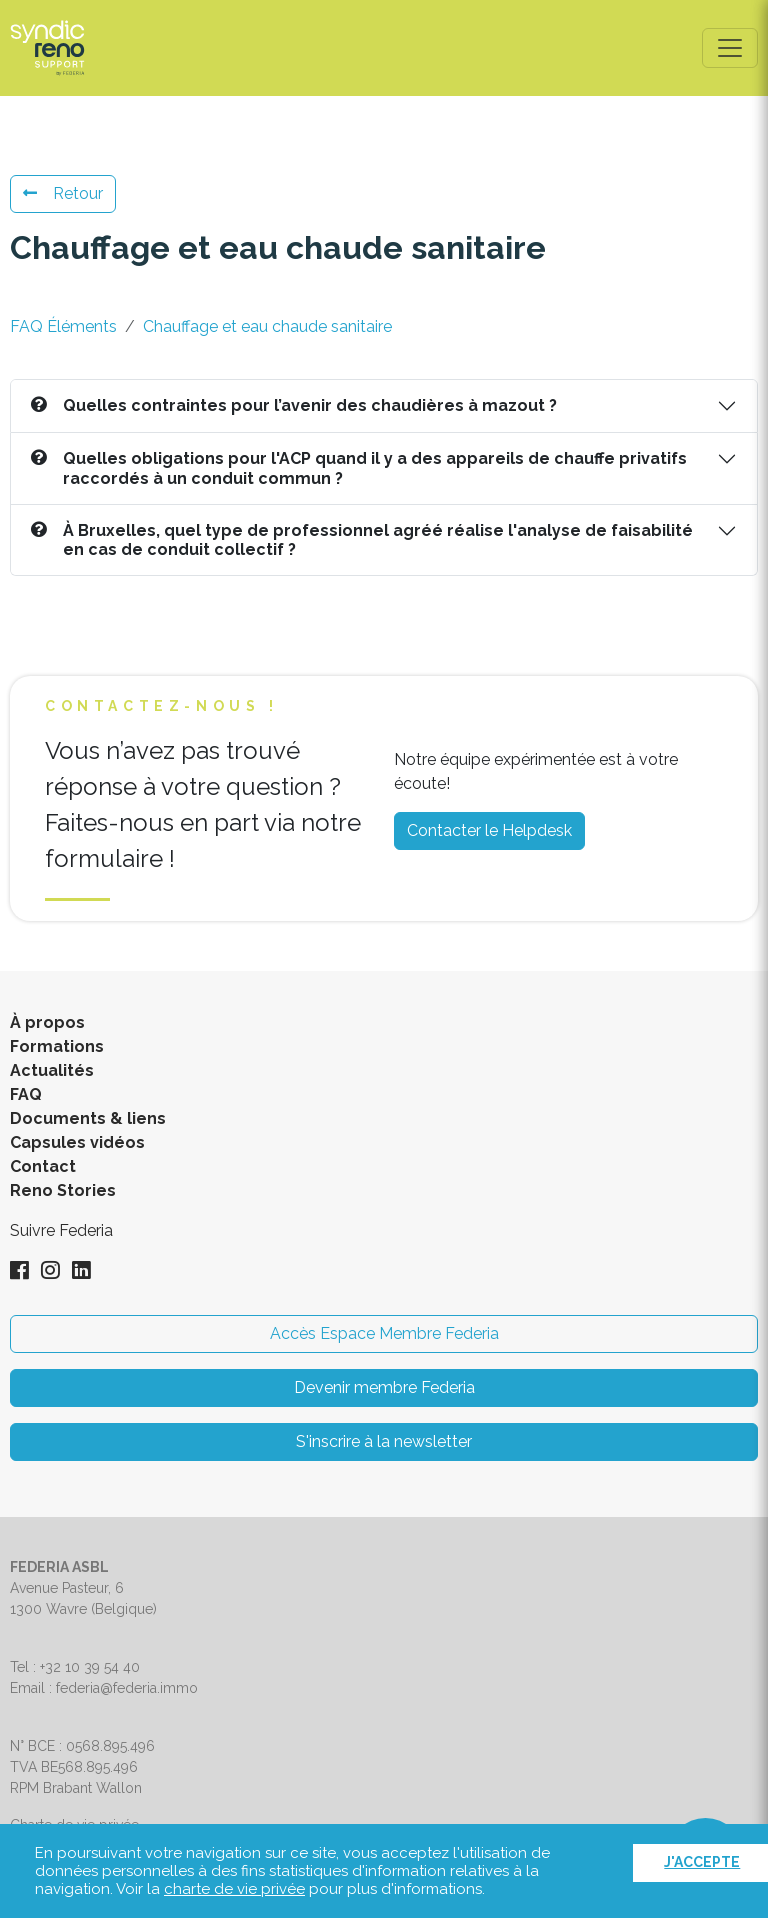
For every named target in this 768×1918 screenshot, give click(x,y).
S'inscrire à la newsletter (384, 1441)
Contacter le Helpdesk (489, 830)
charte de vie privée (234, 1889)
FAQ (26, 1094)
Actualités (52, 1070)
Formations (57, 1046)
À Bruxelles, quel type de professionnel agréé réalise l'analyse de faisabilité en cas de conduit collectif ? (362, 540)
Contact (43, 1166)
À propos (47, 1022)
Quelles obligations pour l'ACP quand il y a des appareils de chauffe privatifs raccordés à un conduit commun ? (359, 468)
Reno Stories (63, 1190)
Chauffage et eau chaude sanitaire (267, 326)
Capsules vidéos (77, 1142)
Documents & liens (88, 1118)
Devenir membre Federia (384, 1387)
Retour (63, 193)
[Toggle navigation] (730, 48)
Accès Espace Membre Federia (384, 1333)
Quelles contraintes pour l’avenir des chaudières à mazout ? (294, 405)
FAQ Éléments (63, 326)
